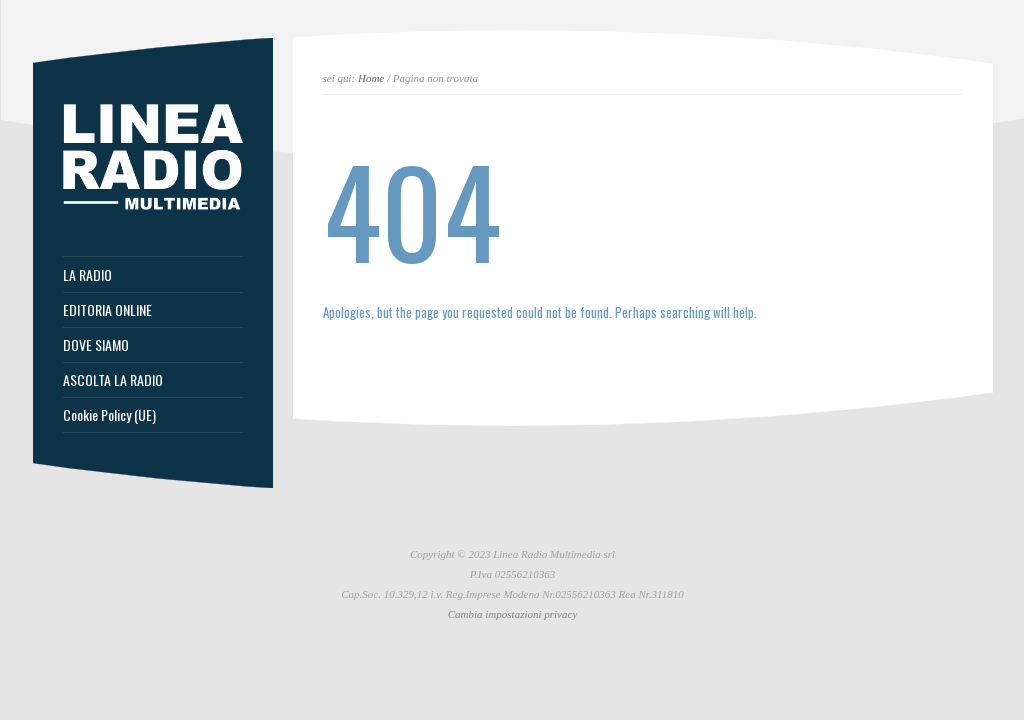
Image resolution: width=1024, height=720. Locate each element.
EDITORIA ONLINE (107, 310)
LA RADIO (87, 275)
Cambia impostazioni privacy (513, 614)
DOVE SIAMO (96, 345)
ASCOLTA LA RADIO (113, 380)
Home (371, 78)
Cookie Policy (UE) (109, 415)
